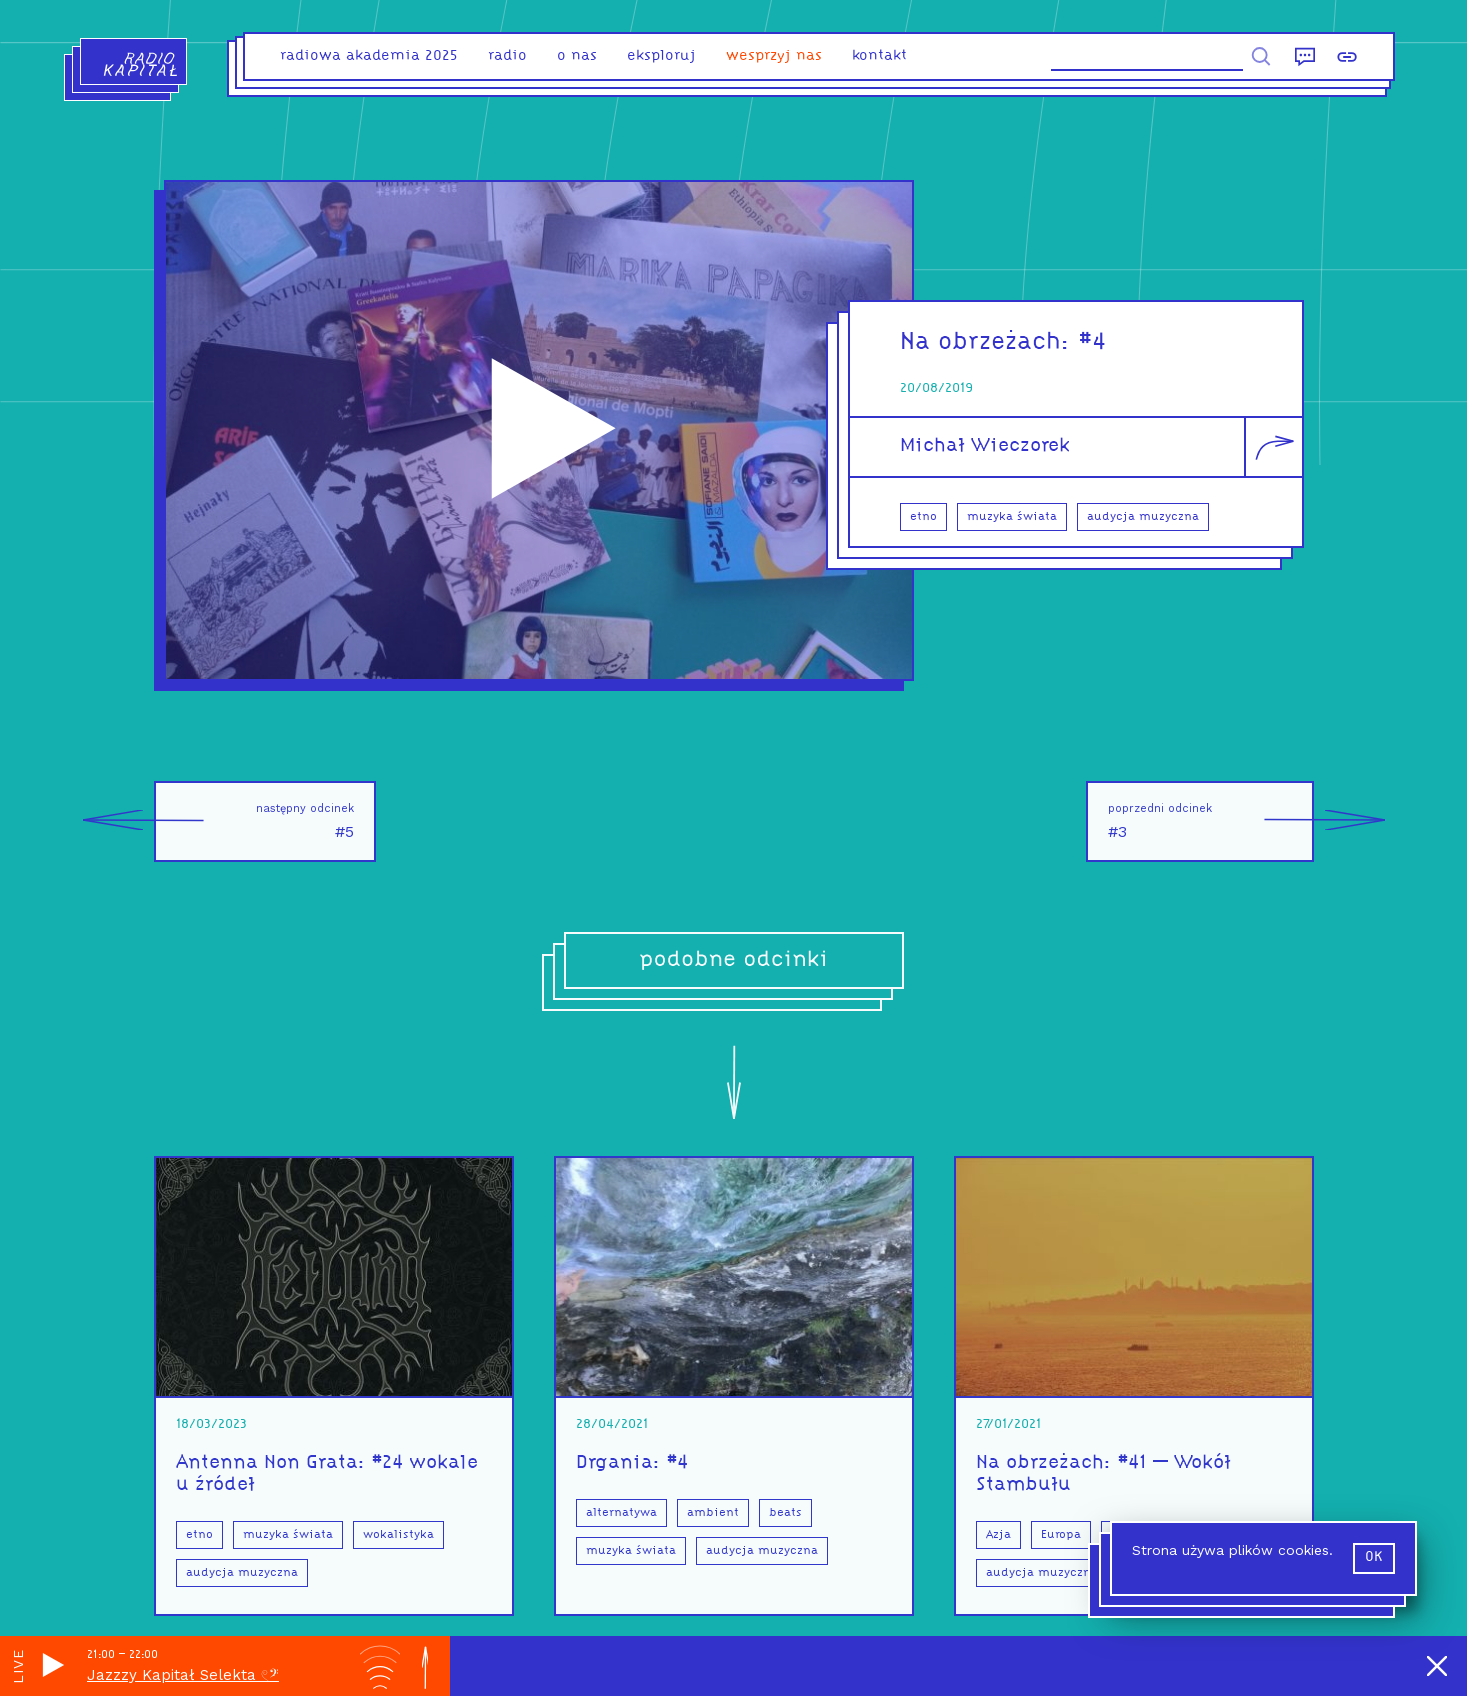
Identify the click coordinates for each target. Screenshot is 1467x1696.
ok (1374, 1557)
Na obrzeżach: (989, 342)
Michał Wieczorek (985, 446)
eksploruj (661, 56)
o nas (577, 56)
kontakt (879, 56)
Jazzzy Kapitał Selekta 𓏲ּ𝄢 (183, 1675)
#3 (1211, 821)
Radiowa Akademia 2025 (369, 56)
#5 (254, 821)
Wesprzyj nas (774, 56)
